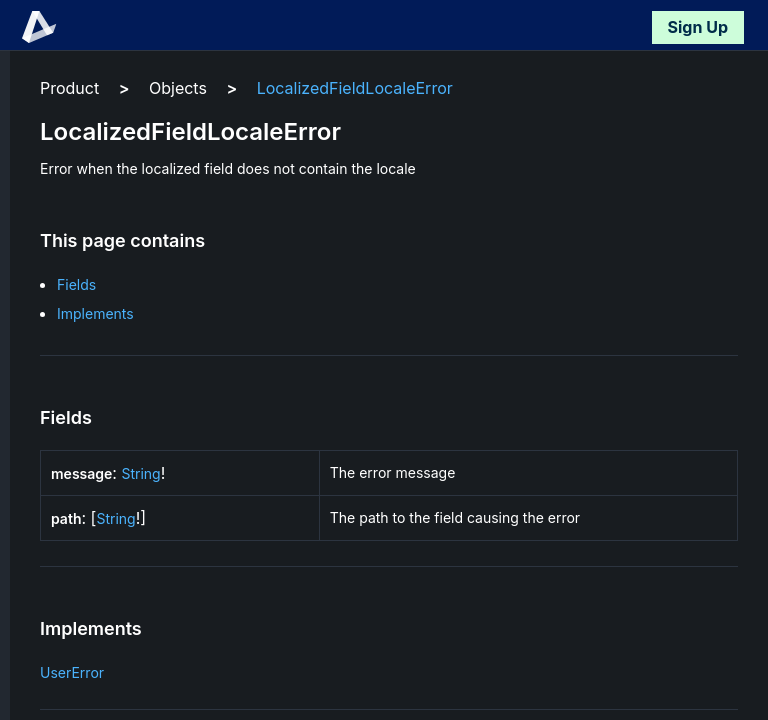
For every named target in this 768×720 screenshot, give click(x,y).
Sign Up (698, 27)
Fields (76, 284)
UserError (72, 672)
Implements (95, 313)
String (140, 473)
